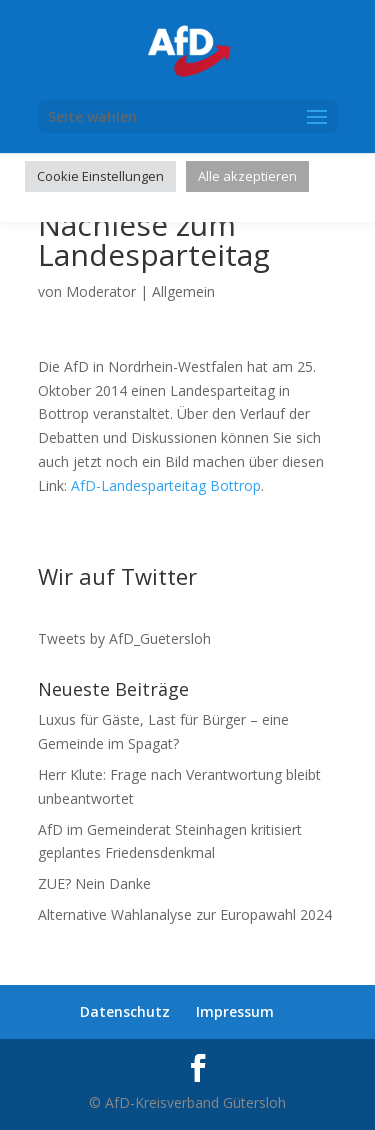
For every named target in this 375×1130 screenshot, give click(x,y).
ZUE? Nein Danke (94, 883)
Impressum (235, 1011)
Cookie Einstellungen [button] (100, 176)
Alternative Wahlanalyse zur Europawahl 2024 (185, 914)
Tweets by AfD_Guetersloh (124, 638)
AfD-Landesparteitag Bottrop (166, 485)
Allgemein (183, 291)
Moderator (101, 291)
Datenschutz (125, 1011)
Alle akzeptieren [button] (247, 176)
